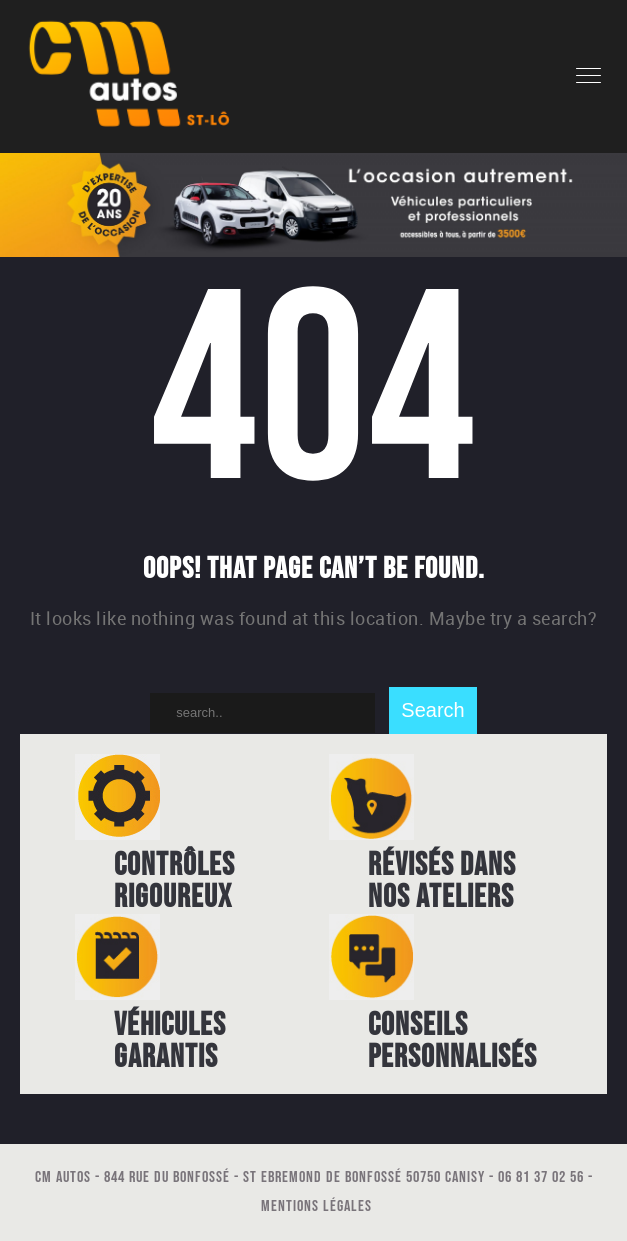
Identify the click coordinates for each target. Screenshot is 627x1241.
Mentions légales (316, 1206)
